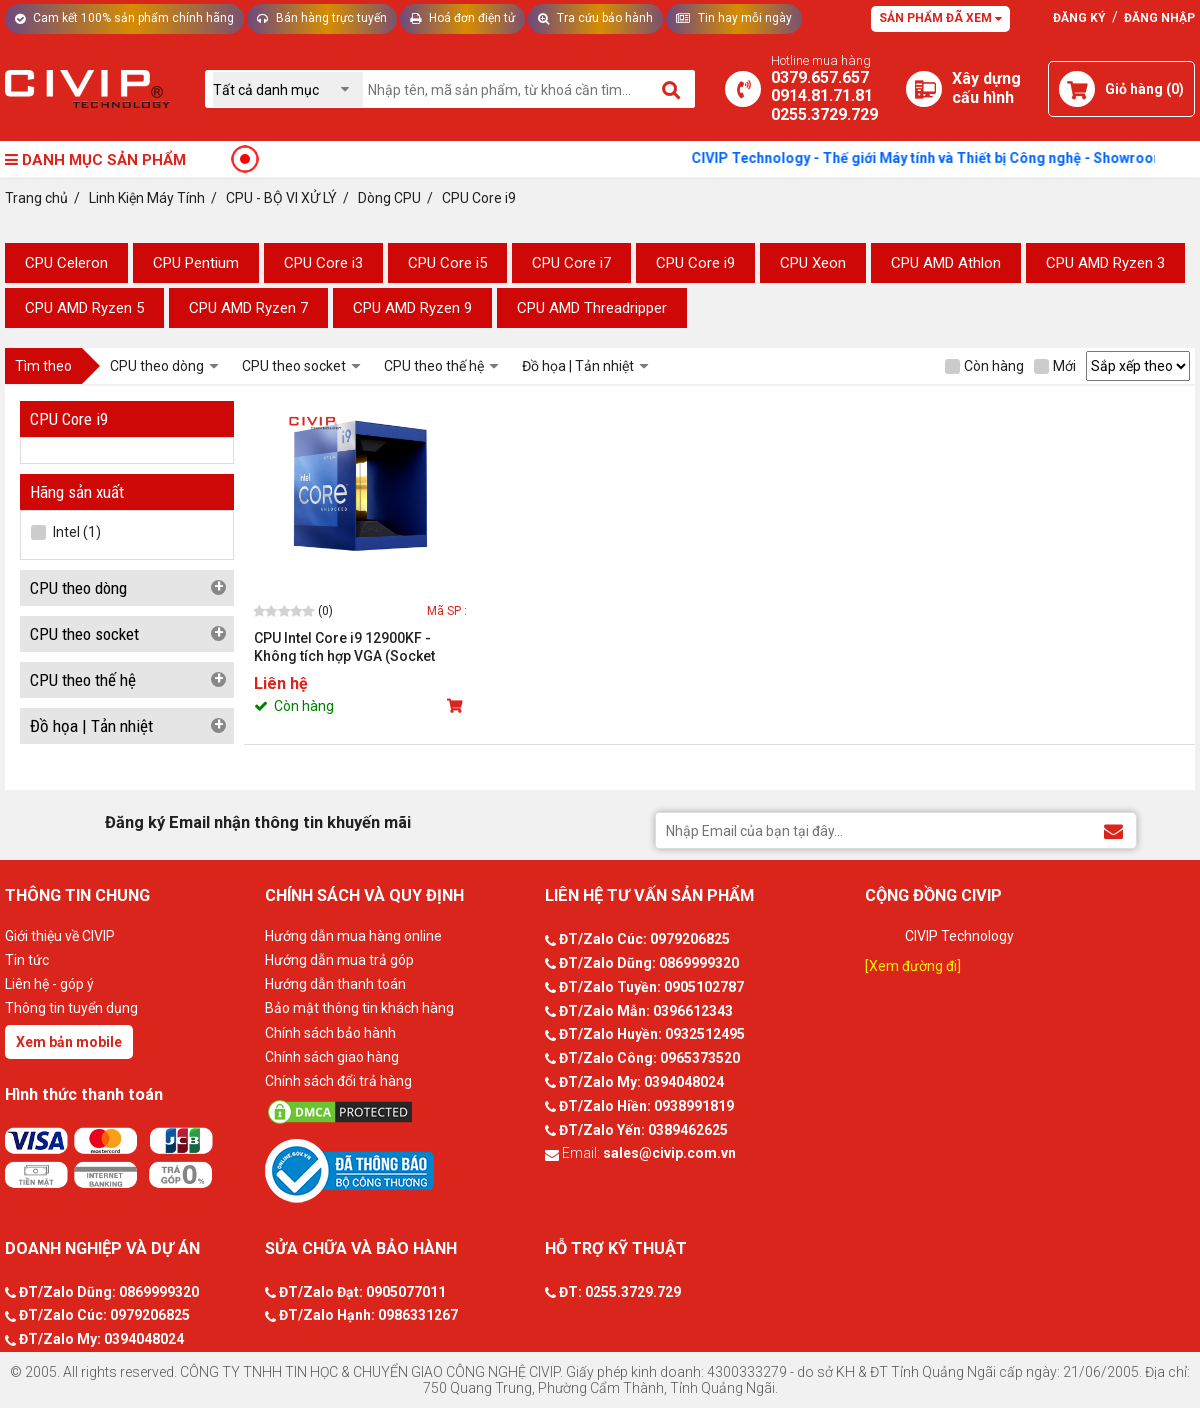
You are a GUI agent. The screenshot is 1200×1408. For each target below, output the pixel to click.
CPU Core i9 (695, 263)
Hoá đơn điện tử (462, 18)
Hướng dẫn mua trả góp (339, 960)
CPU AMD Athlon (946, 263)
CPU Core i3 (323, 263)
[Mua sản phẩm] (457, 706)
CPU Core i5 (447, 263)
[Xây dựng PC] (924, 89)
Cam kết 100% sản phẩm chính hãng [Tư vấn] (124, 18)
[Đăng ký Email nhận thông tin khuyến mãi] (1113, 829)
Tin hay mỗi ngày (734, 18)
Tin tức (27, 960)
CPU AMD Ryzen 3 (1105, 263)
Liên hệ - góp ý (49, 984)
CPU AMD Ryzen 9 (412, 308)
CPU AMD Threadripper (592, 308)
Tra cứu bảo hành (595, 18)
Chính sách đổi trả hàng (338, 1081)
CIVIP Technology (959, 936)
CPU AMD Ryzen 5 (84, 308)
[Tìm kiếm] (672, 89)
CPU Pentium (196, 263)
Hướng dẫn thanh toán (335, 984)
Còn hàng (984, 366)
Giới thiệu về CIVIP (60, 936)
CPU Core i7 (571, 263)
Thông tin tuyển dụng (71, 1008)
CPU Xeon (813, 263)
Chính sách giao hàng (332, 1057)
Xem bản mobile (69, 1042)
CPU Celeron (66, 263)
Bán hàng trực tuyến (322, 18)
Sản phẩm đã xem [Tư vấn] (940, 18)
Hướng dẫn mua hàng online (353, 936)
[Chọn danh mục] (288, 89)
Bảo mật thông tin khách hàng (359, 1008)
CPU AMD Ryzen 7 (248, 308)
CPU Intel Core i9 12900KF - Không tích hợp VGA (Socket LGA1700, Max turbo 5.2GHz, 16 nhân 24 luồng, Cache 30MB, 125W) (355, 647)
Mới (1055, 366)
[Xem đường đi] (913, 966)
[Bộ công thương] (400, 1170)
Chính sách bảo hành (330, 1033)
